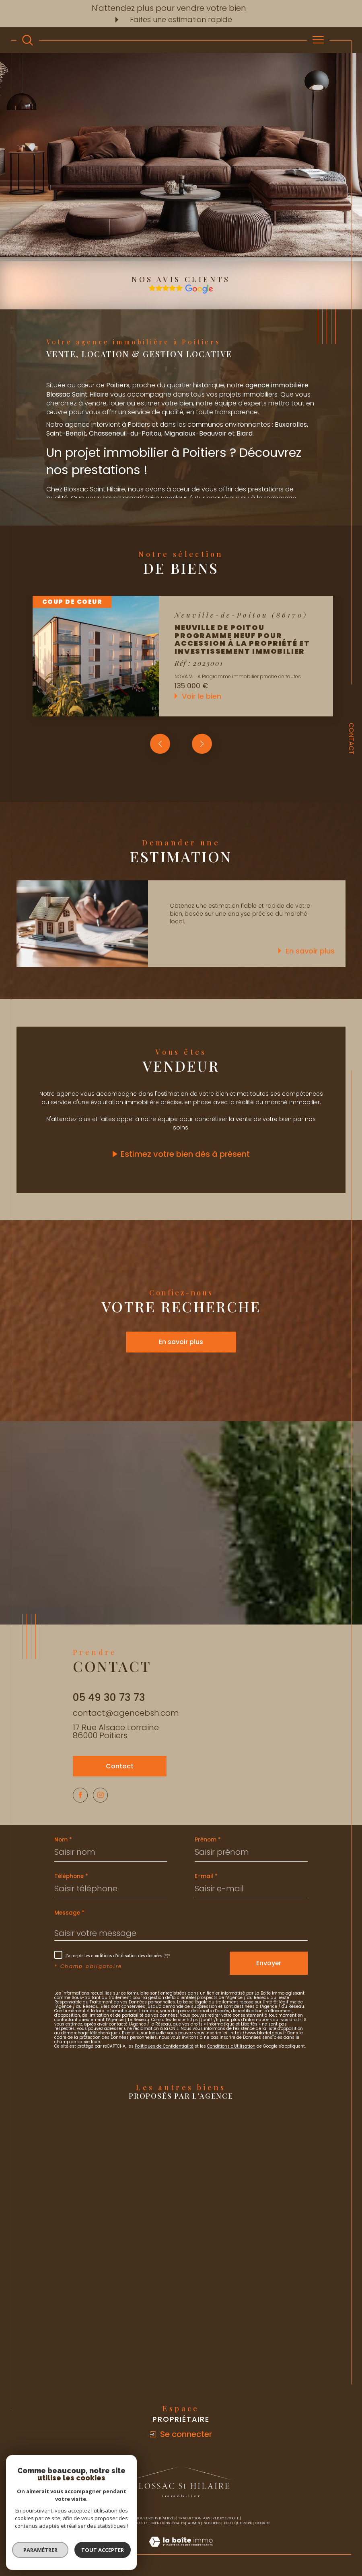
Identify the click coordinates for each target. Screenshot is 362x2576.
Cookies (262, 2525)
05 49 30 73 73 (109, 1697)
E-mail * (206, 1878)
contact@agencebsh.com (126, 1713)
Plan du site (136, 2525)
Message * (69, 1915)
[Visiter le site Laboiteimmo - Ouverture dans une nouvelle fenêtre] (180, 2552)
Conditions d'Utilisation (231, 2048)
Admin (194, 2525)
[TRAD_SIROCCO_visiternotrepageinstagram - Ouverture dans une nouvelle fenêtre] (103, 1796)
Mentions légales (168, 2525)
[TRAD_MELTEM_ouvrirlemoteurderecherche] (27, 40)
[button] (202, 744)
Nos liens (212, 2525)
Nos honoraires (107, 2525)
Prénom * (208, 1842)
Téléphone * (71, 1878)
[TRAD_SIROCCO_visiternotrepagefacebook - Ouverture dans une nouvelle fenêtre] (81, 1796)
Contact (351, 739)
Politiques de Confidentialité (164, 2048)
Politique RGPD (238, 2525)
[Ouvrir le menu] (318, 40)
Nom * (63, 1842)
